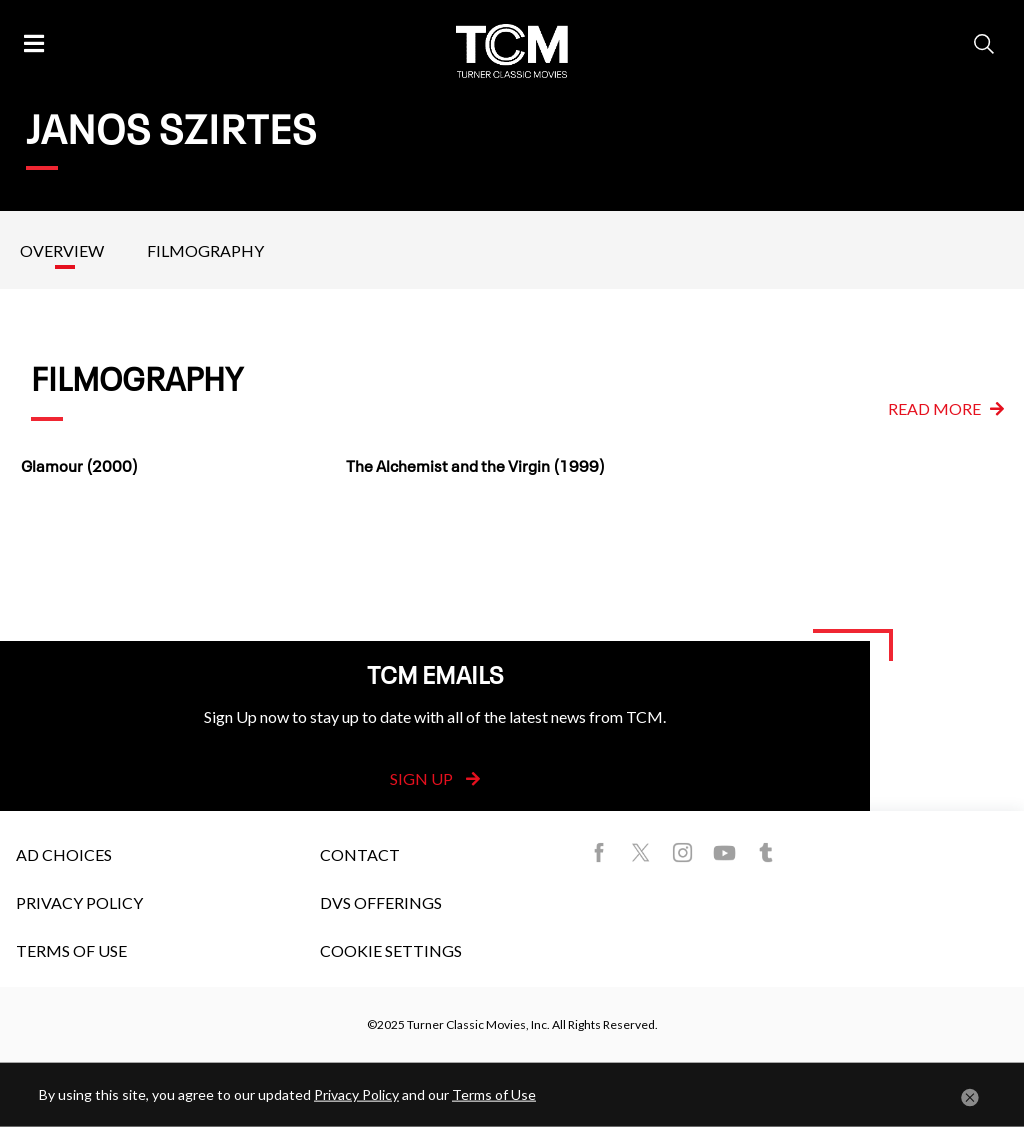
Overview (62, 250)
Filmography (205, 250)
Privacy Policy (79, 902)
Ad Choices (64, 854)
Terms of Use (71, 950)
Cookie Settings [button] (391, 950)
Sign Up (435, 778)
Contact (360, 854)
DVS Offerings (381, 902)
